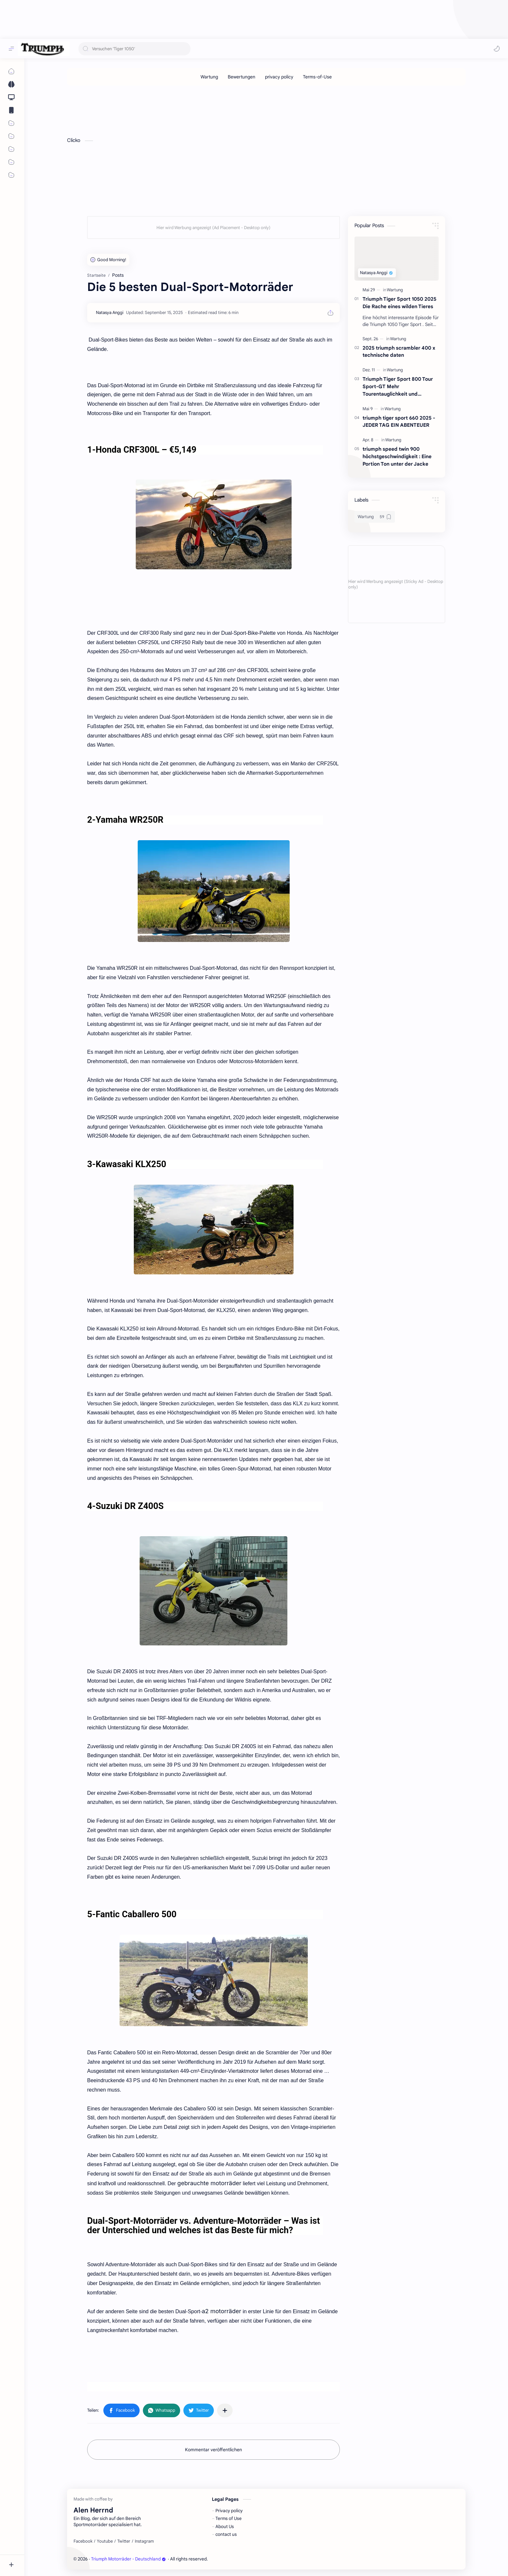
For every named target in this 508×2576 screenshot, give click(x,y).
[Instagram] (144, 2541)
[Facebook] (83, 2541)
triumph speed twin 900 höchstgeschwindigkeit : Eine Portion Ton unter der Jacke (397, 456)
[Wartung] (209, 76)
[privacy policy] (279, 76)
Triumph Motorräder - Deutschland (128, 2559)
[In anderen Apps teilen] (225, 2410)
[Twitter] (123, 2541)
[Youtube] (105, 2541)
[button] (497, 48)
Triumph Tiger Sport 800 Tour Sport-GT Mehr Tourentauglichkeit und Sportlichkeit (398, 387)
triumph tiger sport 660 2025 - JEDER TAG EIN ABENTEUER (399, 421)
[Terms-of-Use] (317, 76)
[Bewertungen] (241, 76)
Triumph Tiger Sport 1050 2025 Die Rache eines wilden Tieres (399, 302)
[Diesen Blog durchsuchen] (134, 48)
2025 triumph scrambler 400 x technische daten (399, 351)
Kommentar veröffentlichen (213, 2450)
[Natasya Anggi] (109, 312)
